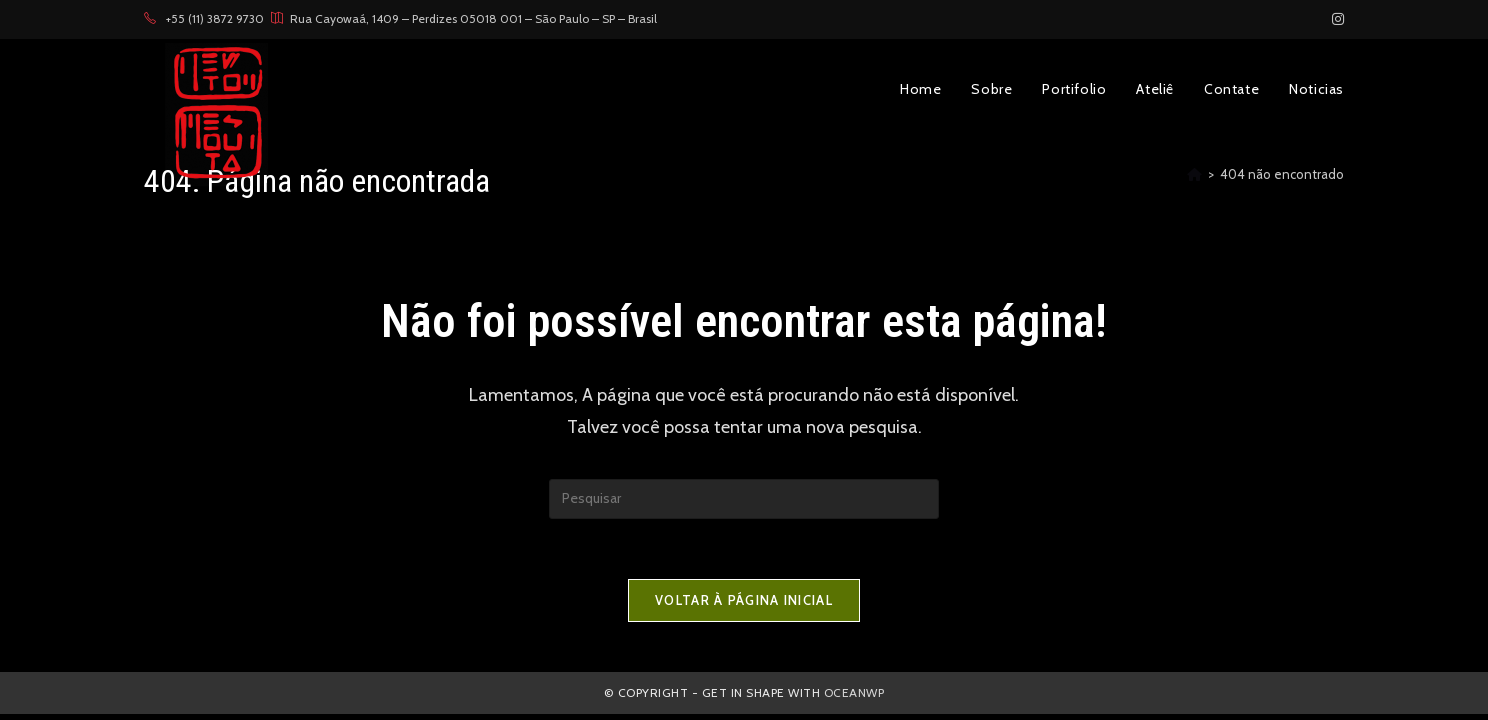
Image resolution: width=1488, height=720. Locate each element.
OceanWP (854, 692)
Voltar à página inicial (744, 600)
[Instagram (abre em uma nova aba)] (1335, 19)
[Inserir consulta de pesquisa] (744, 499)
